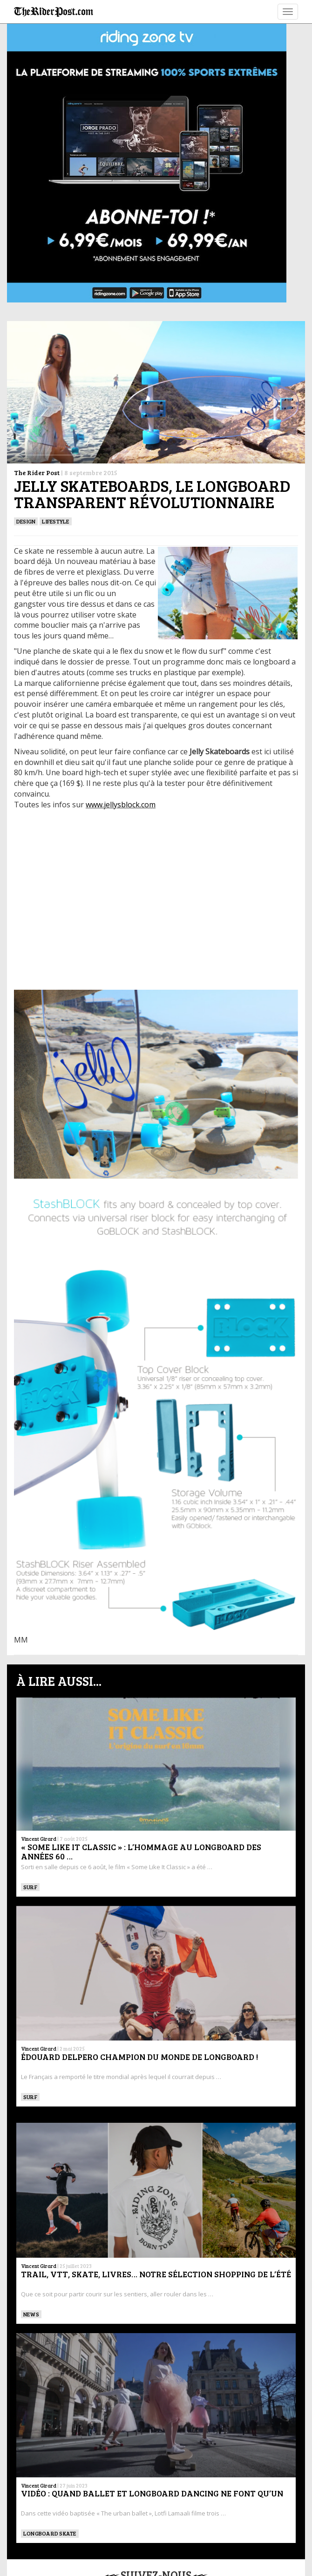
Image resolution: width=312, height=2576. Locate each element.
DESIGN (25, 521)
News (31, 2314)
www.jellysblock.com (121, 804)
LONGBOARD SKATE (49, 2533)
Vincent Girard (38, 1838)
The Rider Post (37, 472)
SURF (30, 1887)
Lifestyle (55, 521)
